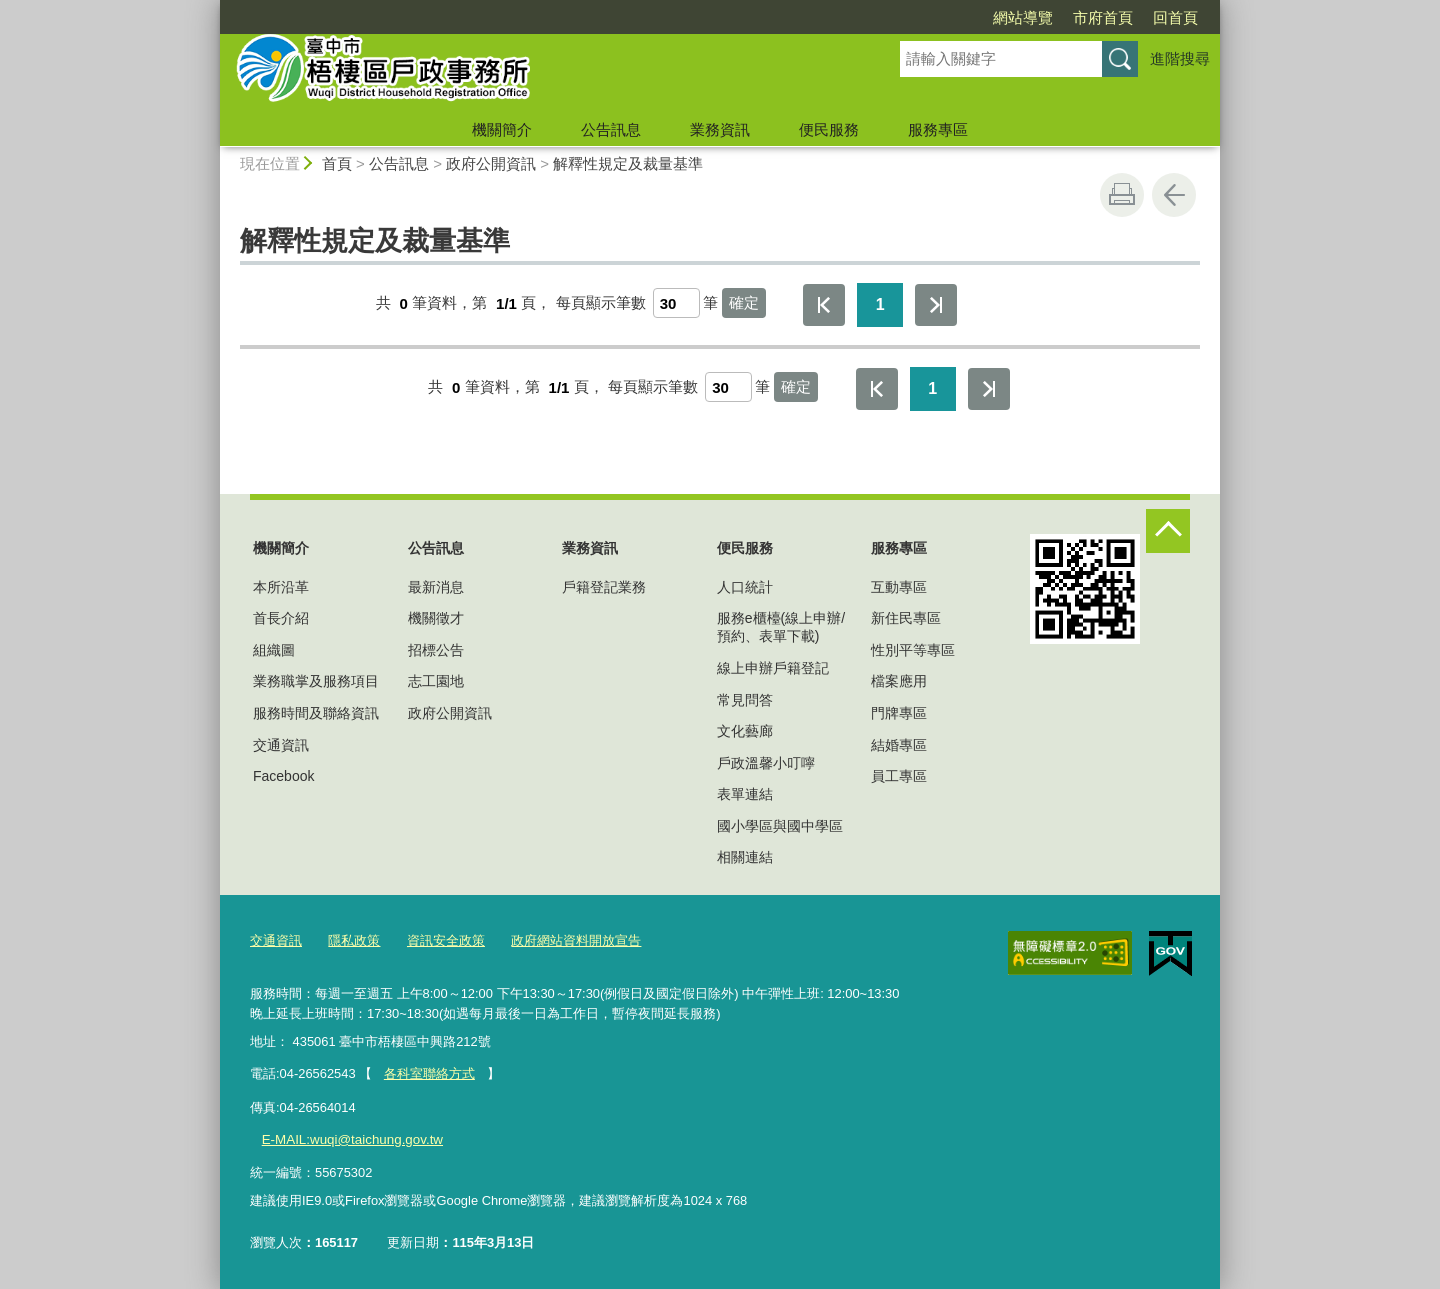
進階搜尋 (1180, 58)
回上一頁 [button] (1174, 195)
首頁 (337, 163)
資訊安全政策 (446, 940)
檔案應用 (899, 681)
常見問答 (745, 700)
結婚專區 (899, 745)
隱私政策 (354, 940)
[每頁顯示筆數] (676, 303)
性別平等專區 (913, 650)
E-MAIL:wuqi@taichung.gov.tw (348, 1137)
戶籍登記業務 (604, 587)
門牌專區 (899, 713)
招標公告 (436, 650)
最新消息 (436, 587)
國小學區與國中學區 (780, 826)
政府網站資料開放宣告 (576, 940)
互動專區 (899, 587)
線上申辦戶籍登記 (773, 668)
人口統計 (745, 587)
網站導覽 (1023, 17)
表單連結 (745, 794)
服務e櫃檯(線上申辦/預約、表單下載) (781, 627)
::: (211, 8)
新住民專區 (906, 618)
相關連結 (745, 857)
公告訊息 (611, 129)
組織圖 (274, 650)
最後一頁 (936, 305)
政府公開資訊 (491, 163)
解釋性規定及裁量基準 (628, 163)
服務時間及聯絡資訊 (316, 713)
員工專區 (899, 776)
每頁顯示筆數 (601, 303)
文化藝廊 (745, 731)
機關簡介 (502, 129)
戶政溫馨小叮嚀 (766, 763)
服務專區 (938, 129)
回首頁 (1175, 17)
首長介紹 (281, 618)
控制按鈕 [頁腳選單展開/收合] (1168, 531)
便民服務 (829, 129)
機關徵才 (436, 618)
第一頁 (824, 305)
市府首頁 (1103, 17)
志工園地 (436, 681)
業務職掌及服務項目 (316, 681)
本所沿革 (281, 587)
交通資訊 (281, 745)
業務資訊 (720, 129)
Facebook (283, 776)
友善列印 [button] (1122, 195)
